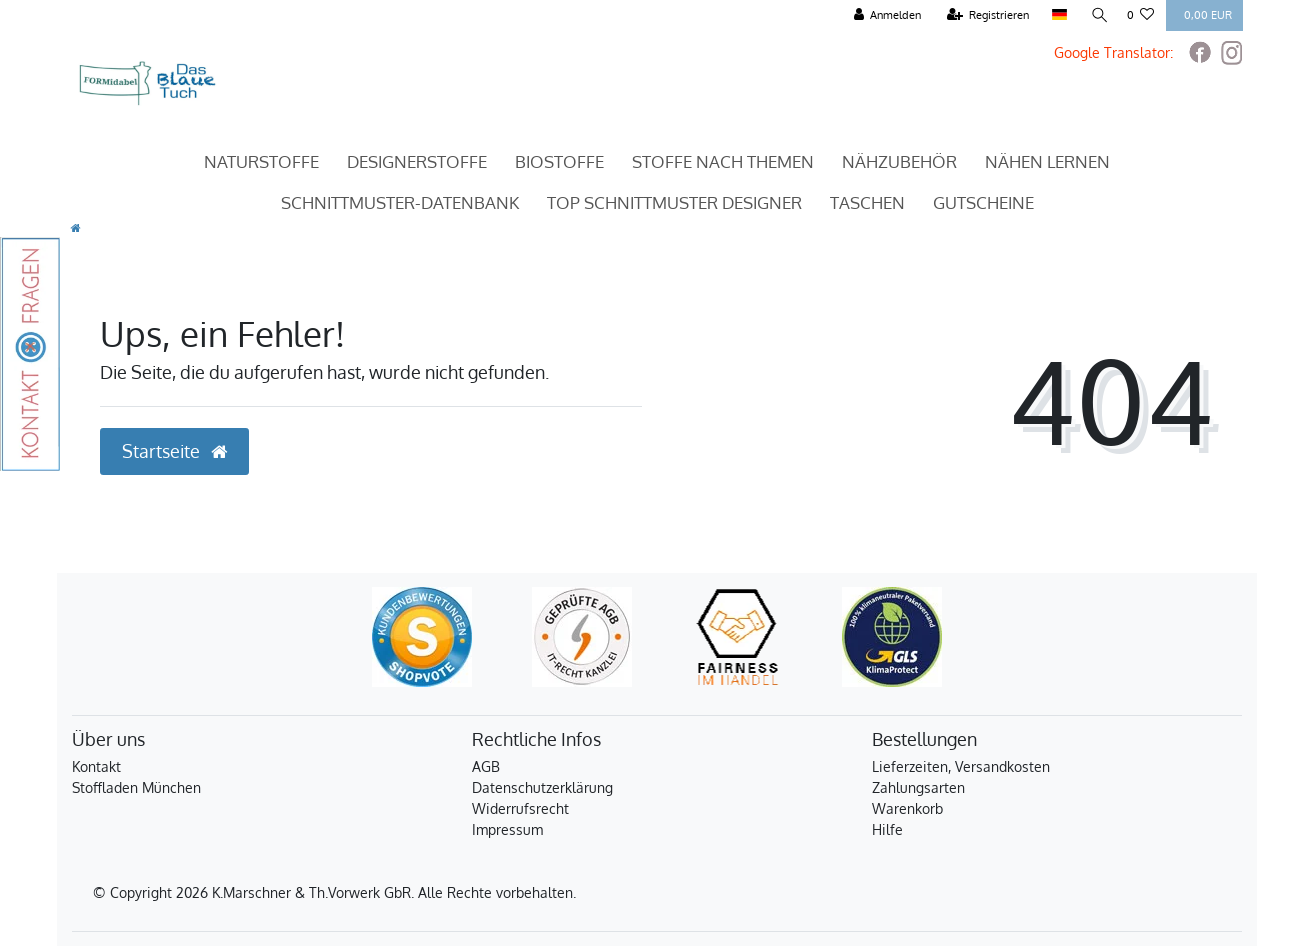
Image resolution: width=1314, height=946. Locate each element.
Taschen (867, 202)
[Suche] (1096, 15)
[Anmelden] (886, 15)
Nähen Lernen (1047, 161)
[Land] (1056, 15)
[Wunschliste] (1141, 15)
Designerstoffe (417, 161)
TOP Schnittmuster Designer (674, 202)
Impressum (507, 829)
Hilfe (887, 829)
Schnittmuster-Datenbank (400, 202)
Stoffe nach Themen (723, 161)
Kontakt (96, 766)
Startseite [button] (174, 451)
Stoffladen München (136, 787)
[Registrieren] (986, 15)
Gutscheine (983, 202)
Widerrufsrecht (520, 808)
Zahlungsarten (918, 787)
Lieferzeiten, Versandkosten (961, 766)
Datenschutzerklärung (542, 787)
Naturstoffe (261, 161)
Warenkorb (907, 808)
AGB (486, 766)
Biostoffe (559, 161)
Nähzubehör (899, 161)
